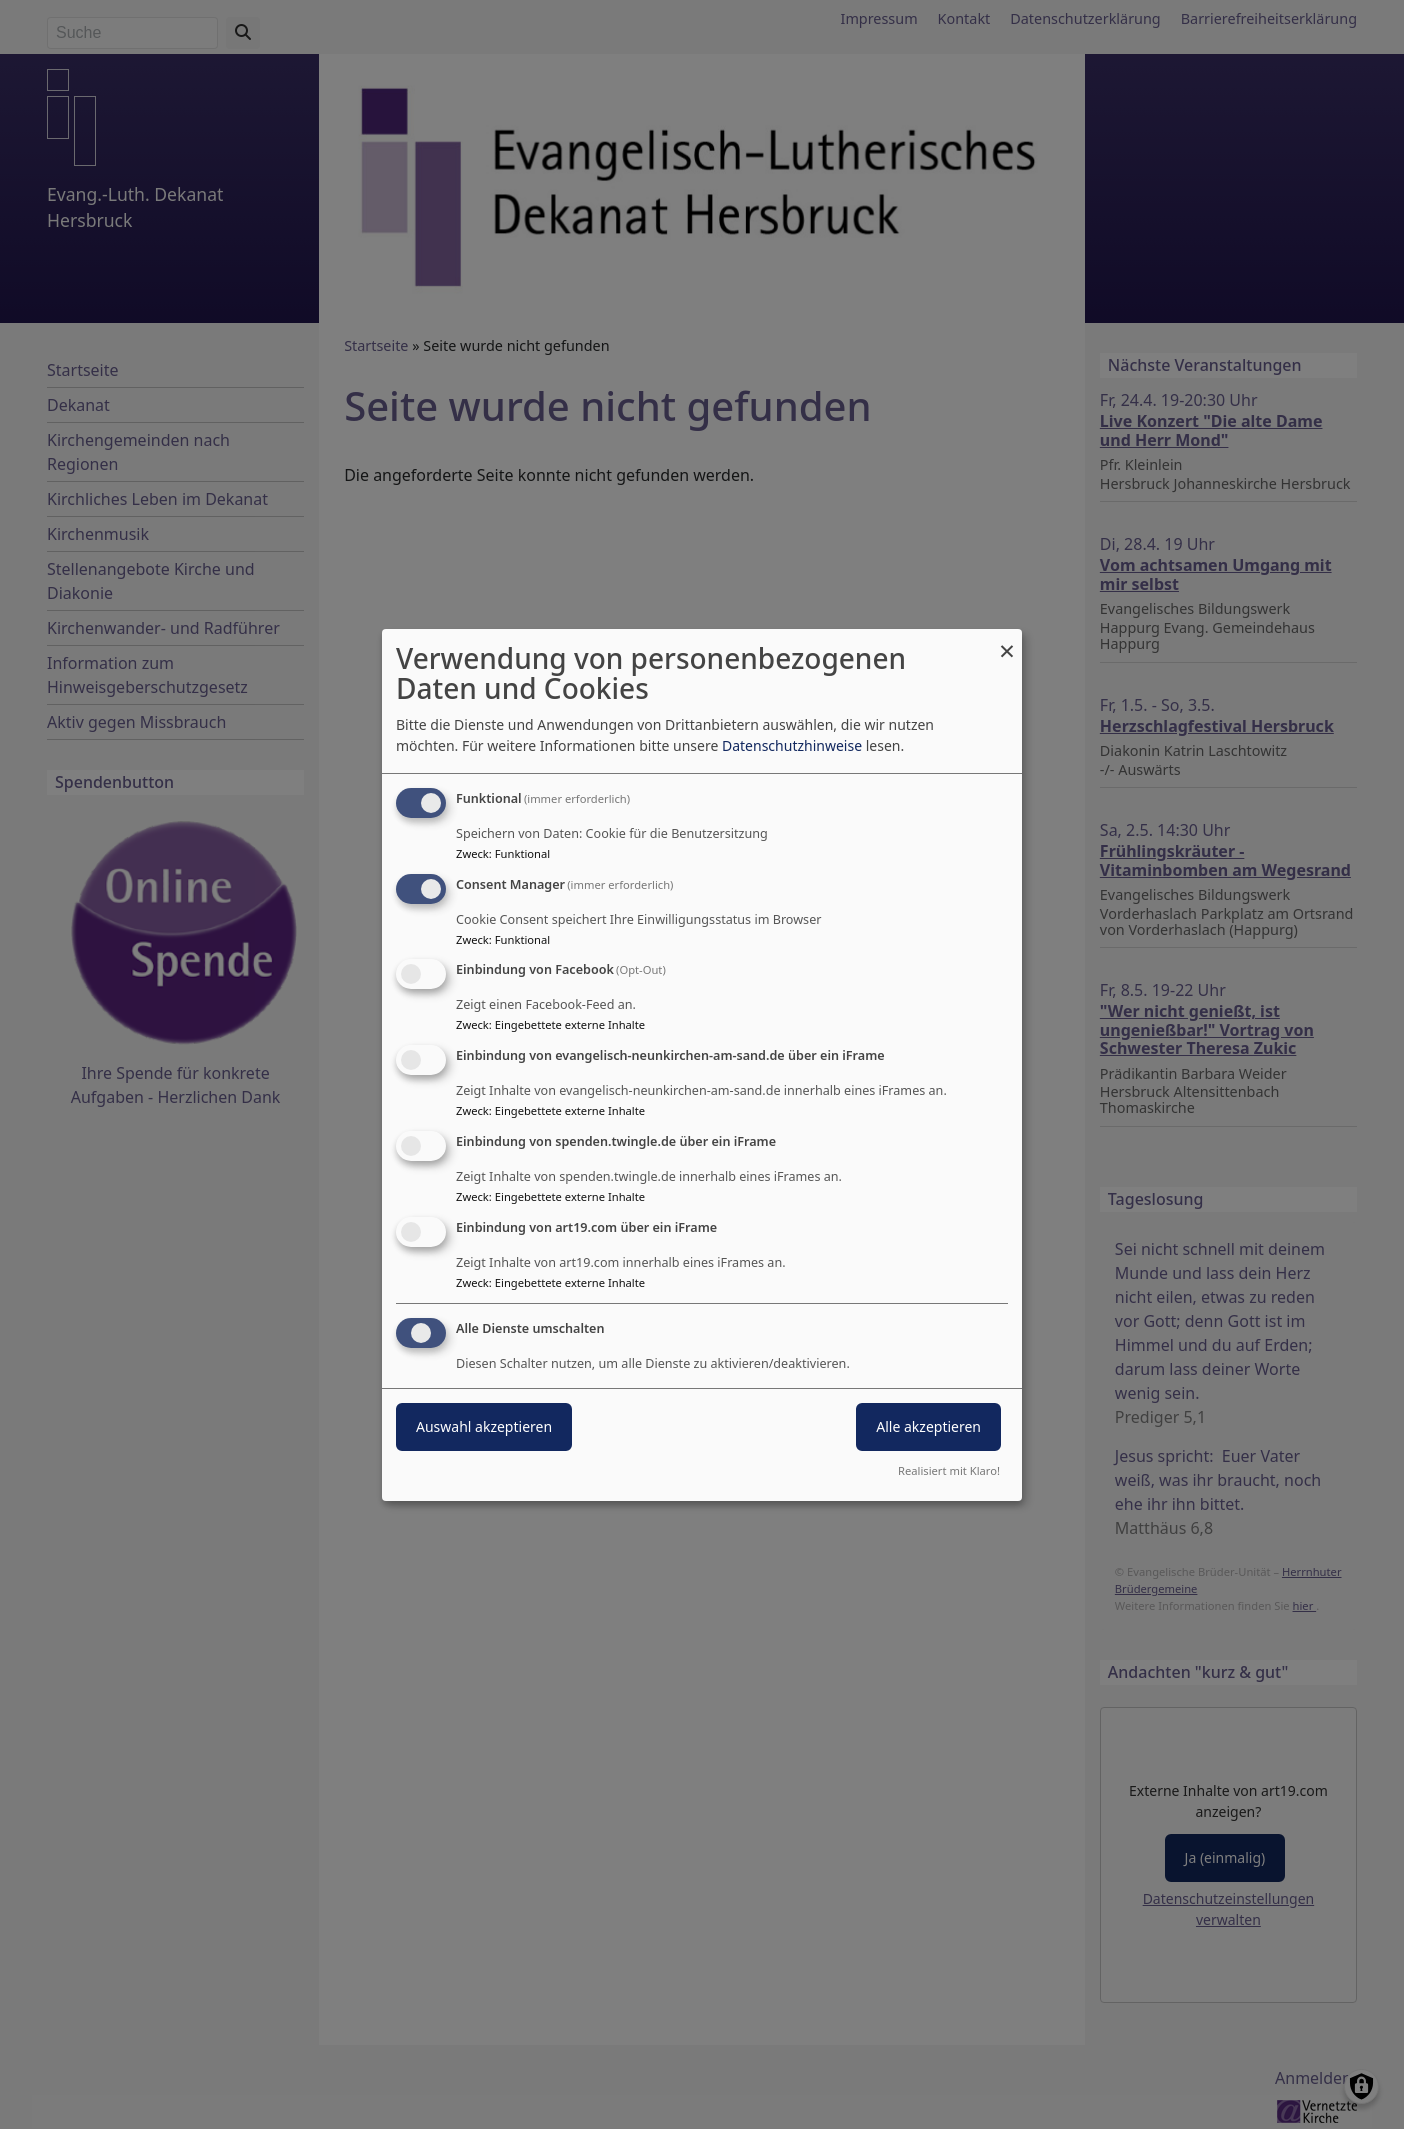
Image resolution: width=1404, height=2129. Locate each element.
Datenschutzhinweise (792, 745)
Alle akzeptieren (928, 1426)
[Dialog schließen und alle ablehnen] (1007, 641)
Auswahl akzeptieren (484, 1426)
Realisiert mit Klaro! (949, 1470)
